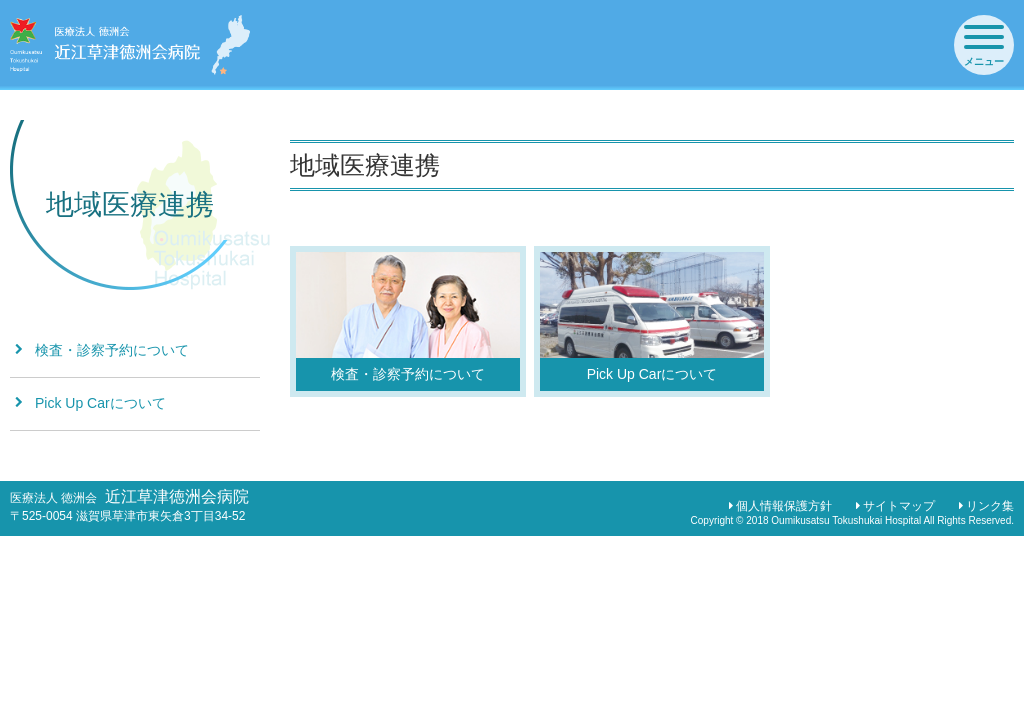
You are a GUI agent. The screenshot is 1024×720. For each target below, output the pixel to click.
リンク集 (990, 506)
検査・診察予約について (112, 350)
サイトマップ (899, 506)
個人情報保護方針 (784, 506)
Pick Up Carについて (100, 403)
